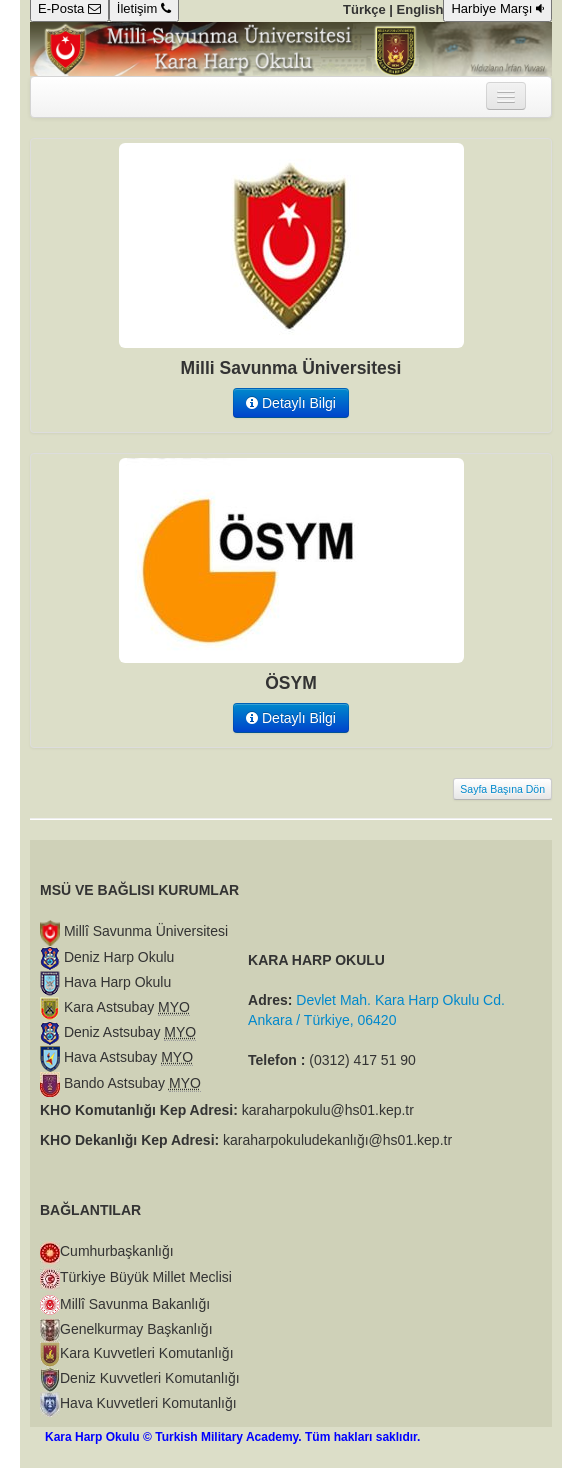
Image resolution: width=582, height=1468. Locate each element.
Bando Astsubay (130, 1083)
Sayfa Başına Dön (502, 789)
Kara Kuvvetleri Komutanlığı (147, 1353)
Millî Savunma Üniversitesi (144, 931)
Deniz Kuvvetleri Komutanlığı (150, 1378)
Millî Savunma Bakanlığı (135, 1304)
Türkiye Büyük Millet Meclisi (146, 1277)
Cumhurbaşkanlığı (117, 1251)
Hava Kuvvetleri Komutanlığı (148, 1403)
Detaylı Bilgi (291, 403)
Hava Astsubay (126, 1057)
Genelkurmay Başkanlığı (136, 1329)
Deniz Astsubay (128, 1032)
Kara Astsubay (125, 1007)
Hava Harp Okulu (115, 982)
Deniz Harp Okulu (117, 957)
